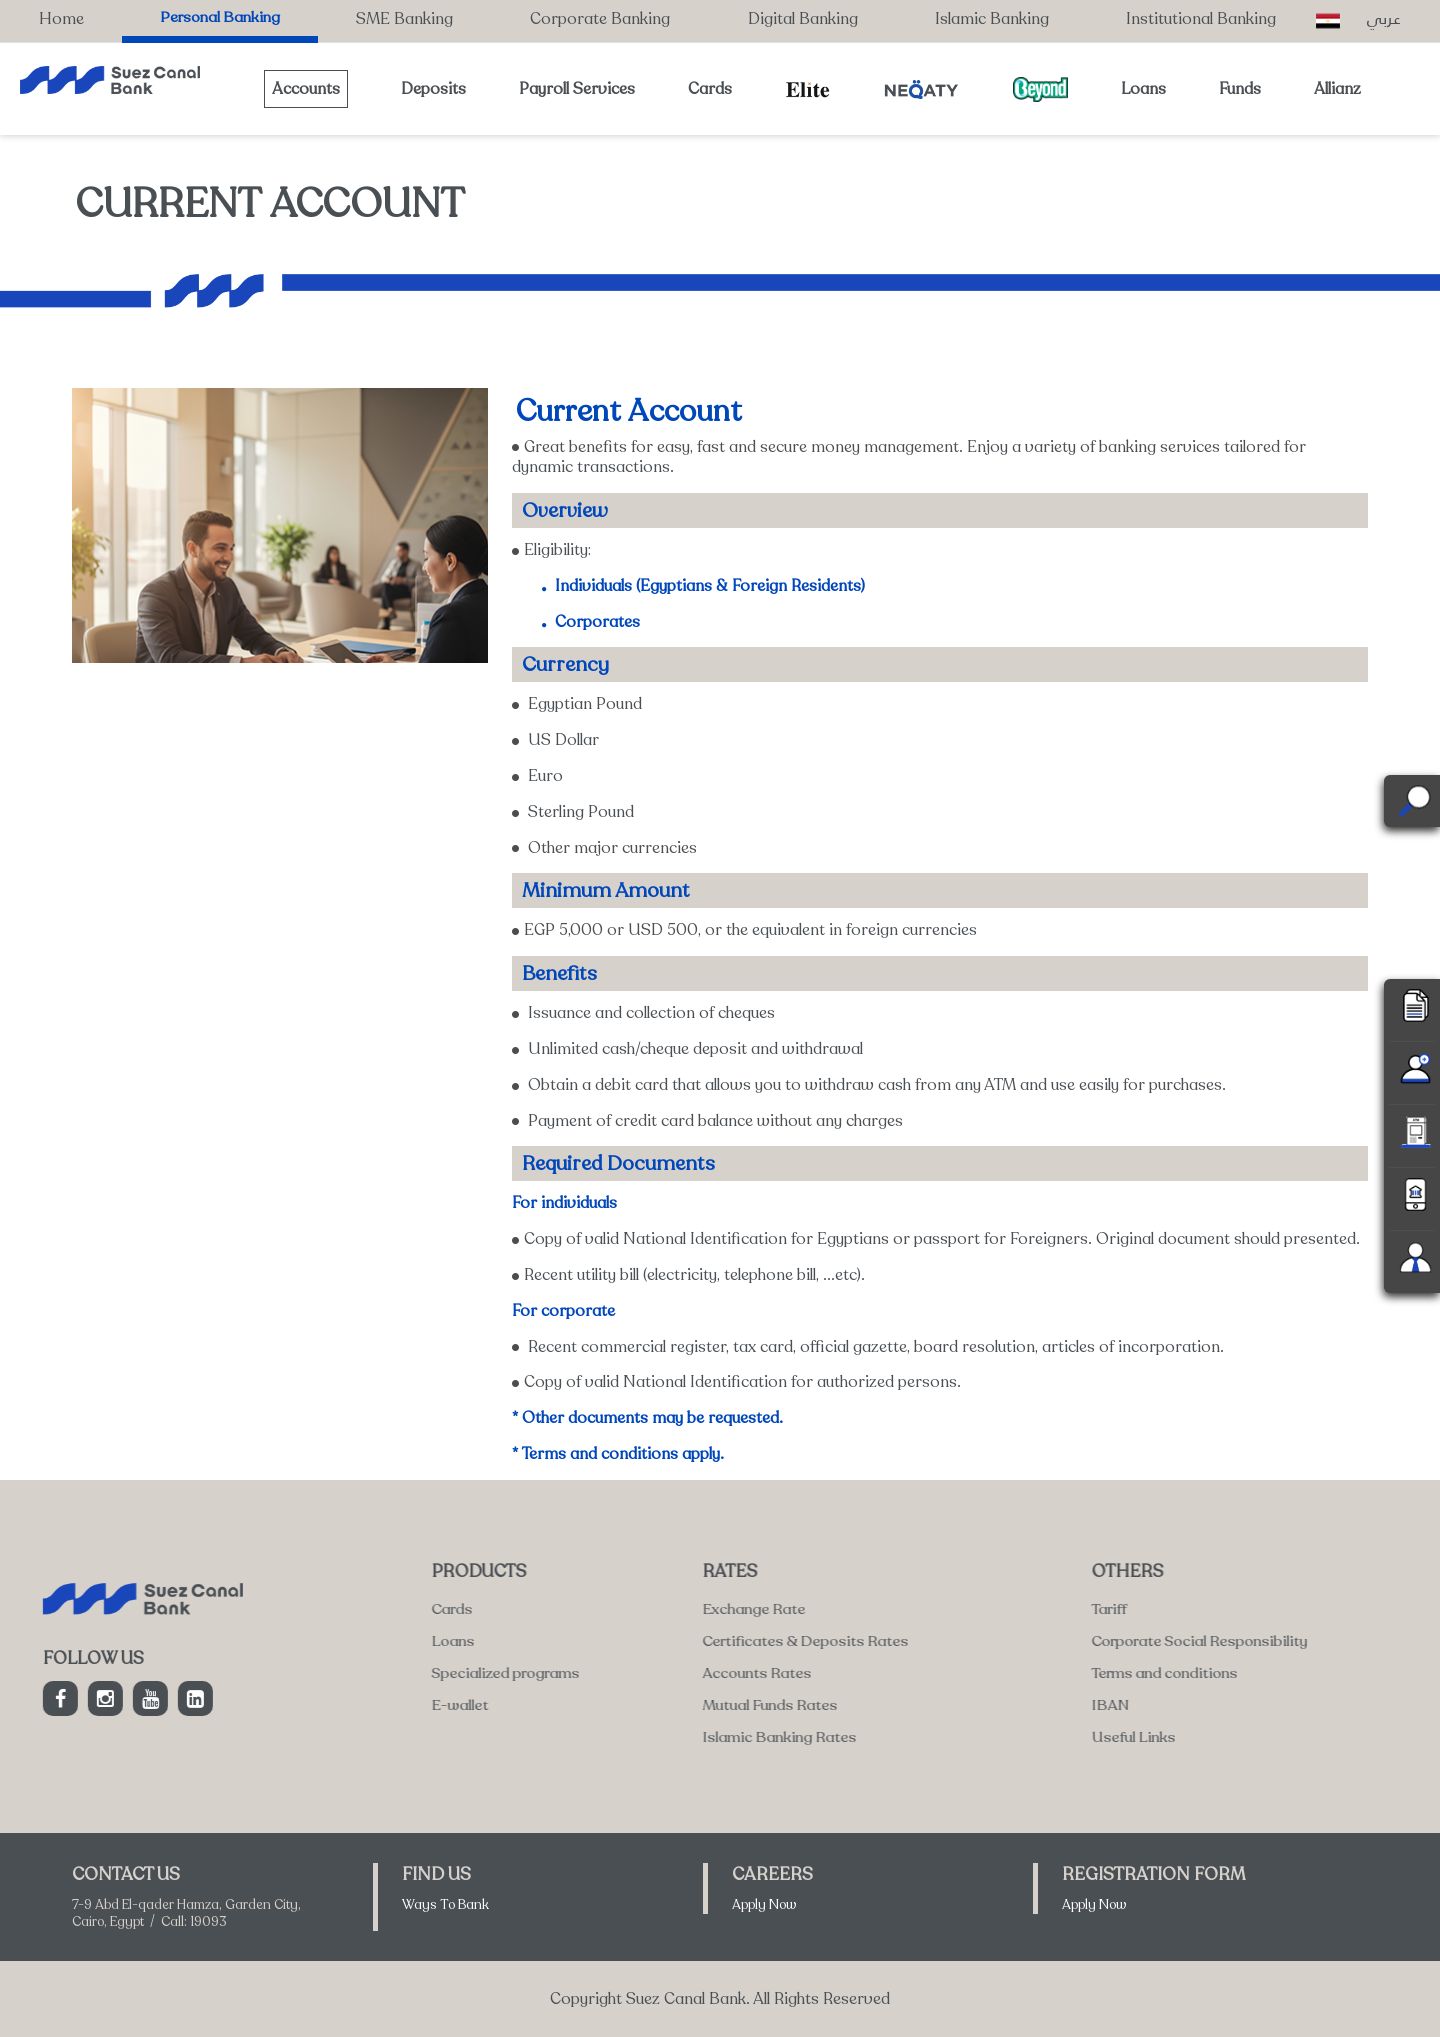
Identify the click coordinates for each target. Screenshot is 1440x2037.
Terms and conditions (639, 1673)
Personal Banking (220, 17)
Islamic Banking (992, 19)
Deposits (433, 89)
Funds (1240, 89)
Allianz (1337, 89)
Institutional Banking (1201, 19)
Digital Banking (803, 19)
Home (61, 19)
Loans (1143, 89)
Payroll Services (577, 89)
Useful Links (608, 1737)
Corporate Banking (600, 19)
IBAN (584, 1705)
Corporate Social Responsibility (674, 1641)
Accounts (306, 89)
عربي (1384, 18)
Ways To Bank (445, 1905)
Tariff (583, 1609)
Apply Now (764, 1905)
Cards (710, 89)
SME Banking (404, 19)
